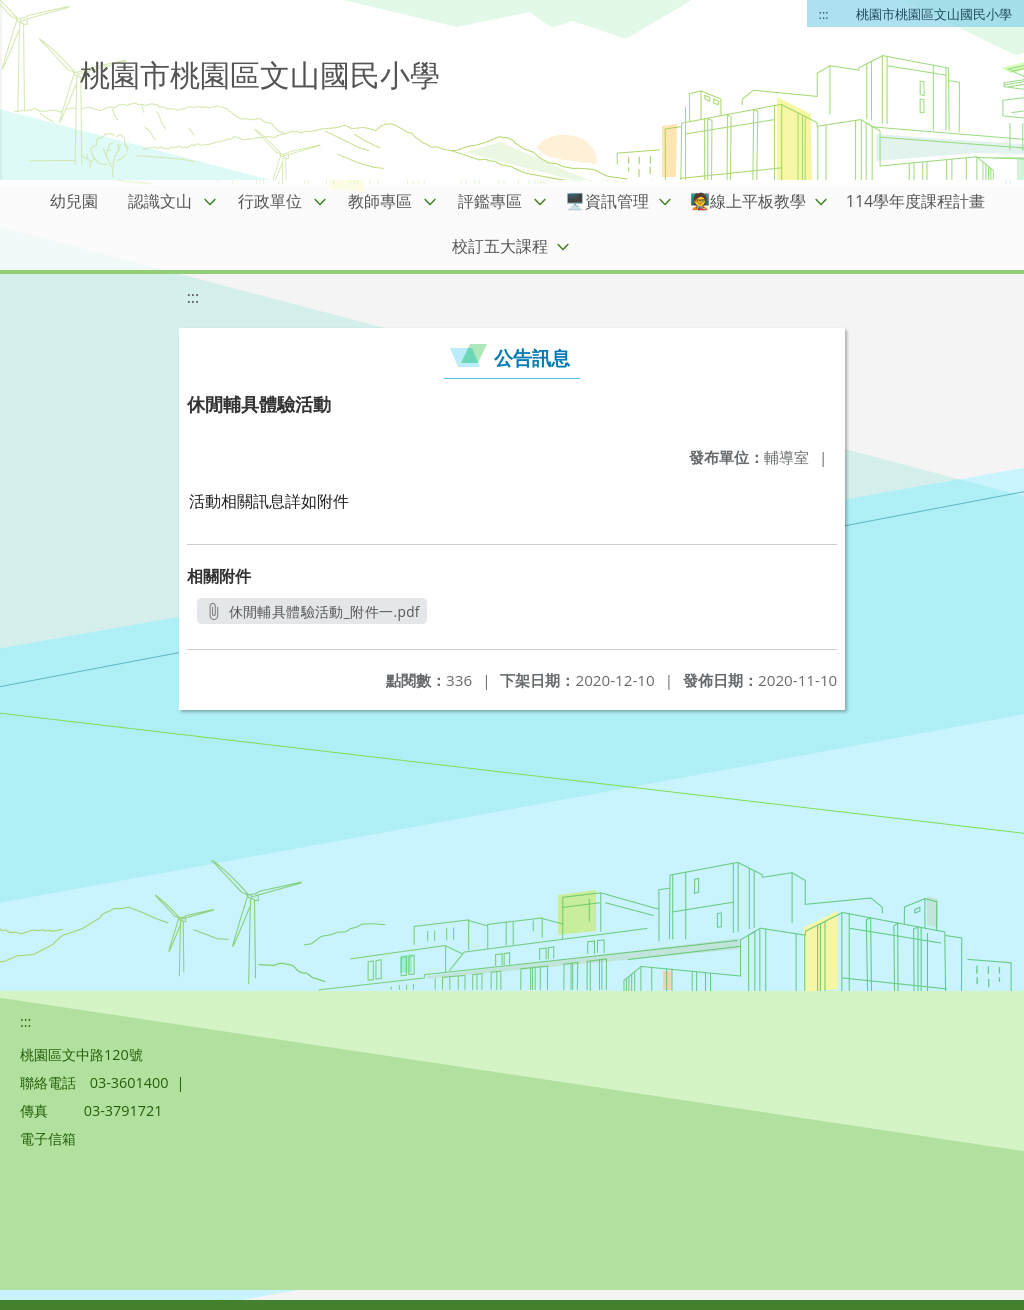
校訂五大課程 (500, 246)
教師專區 (380, 201)
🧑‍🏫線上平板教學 (748, 201)
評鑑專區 (490, 201)
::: (824, 14)
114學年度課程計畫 (915, 201)
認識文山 (160, 201)
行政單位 (270, 201)
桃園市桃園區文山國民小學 (934, 14)
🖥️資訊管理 (607, 201)
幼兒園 (74, 201)
